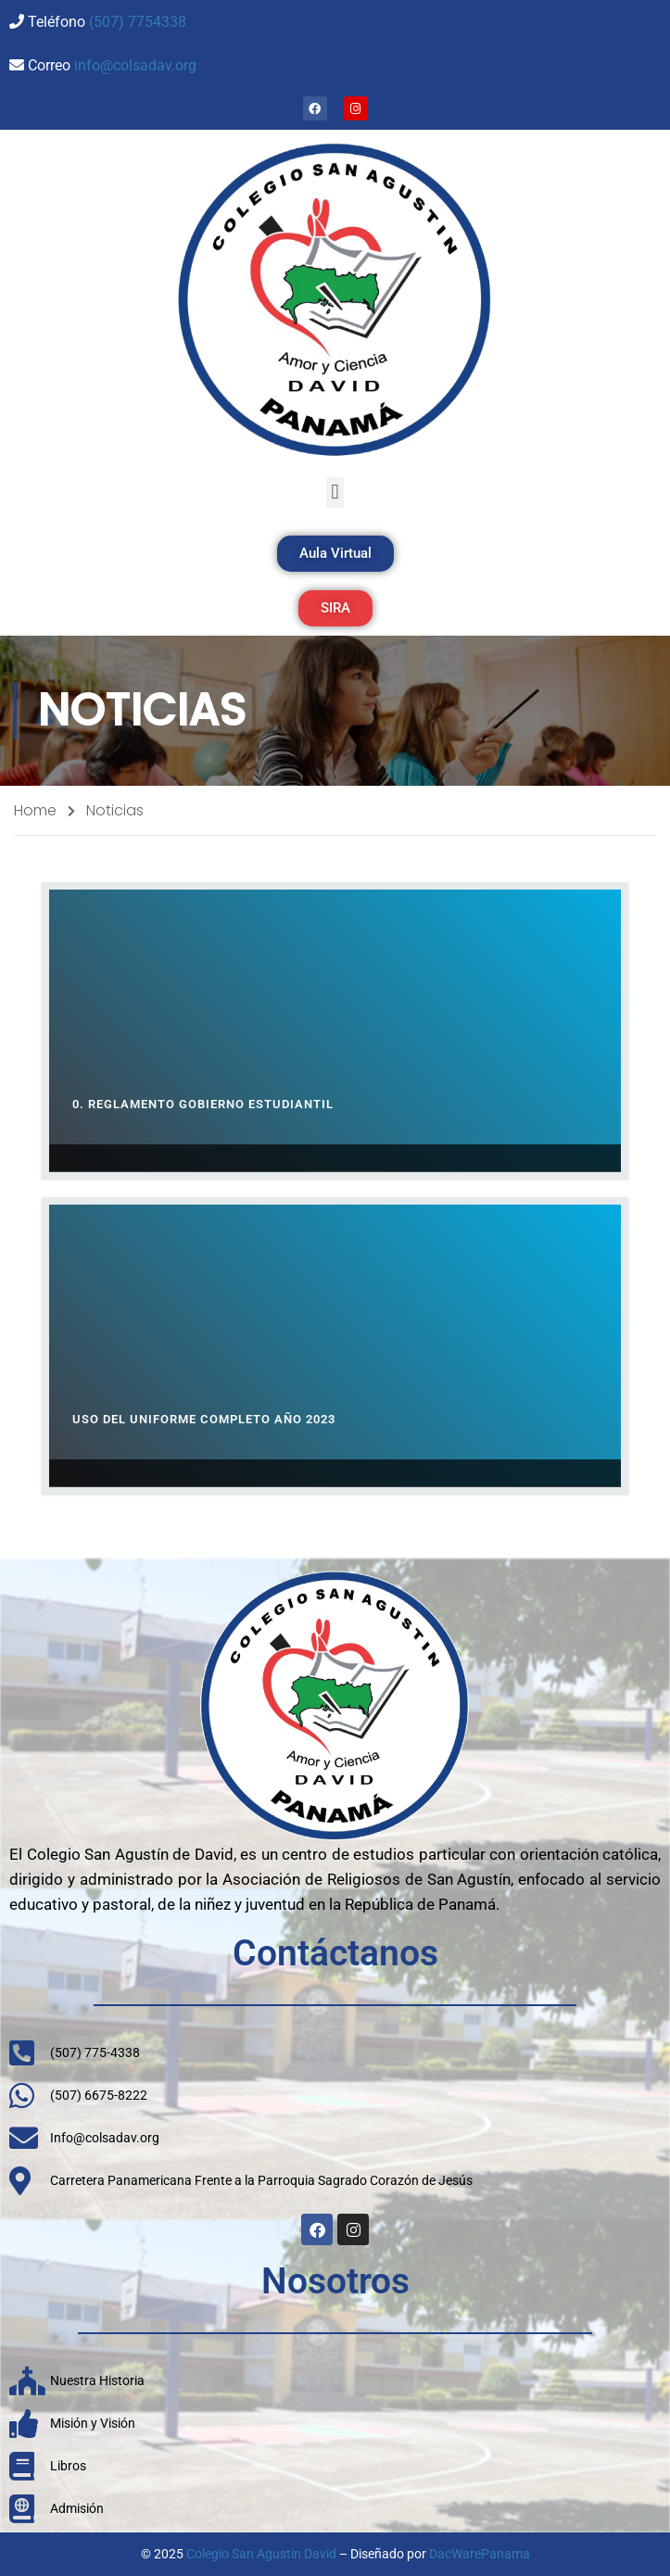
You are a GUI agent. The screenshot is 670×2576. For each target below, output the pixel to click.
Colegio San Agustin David (261, 2553)
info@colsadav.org (135, 65)
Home (35, 810)
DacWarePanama (479, 2553)
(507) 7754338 (137, 22)
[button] (335, 492)
